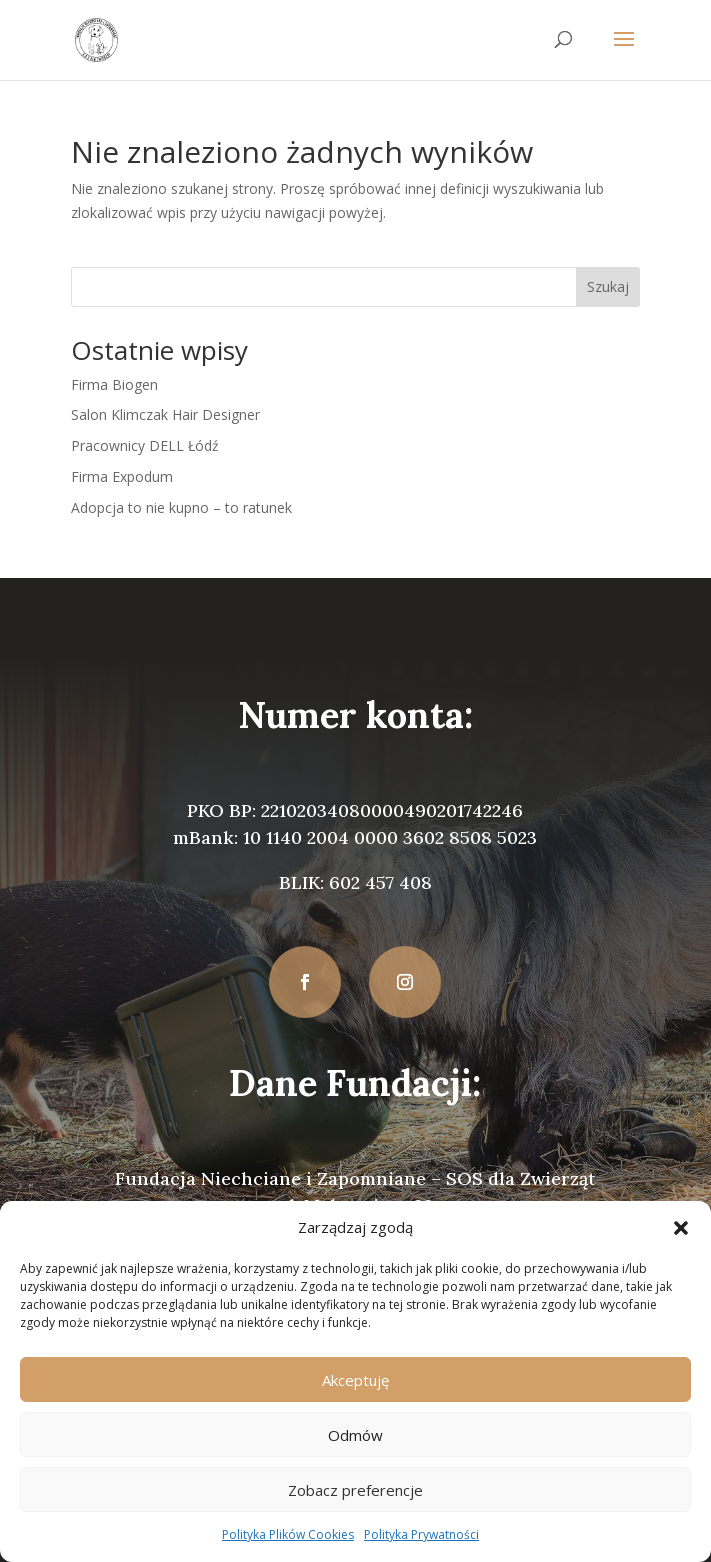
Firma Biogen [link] (114, 384)
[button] (681, 1228)
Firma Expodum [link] (122, 476)
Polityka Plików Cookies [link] (288, 1534)
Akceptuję (355, 1380)
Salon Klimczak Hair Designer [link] (165, 414)
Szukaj (608, 286)
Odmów (355, 1435)
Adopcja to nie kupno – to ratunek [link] (181, 507)
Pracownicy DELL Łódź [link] (145, 445)
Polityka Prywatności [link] (421, 1534)
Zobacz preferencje (355, 1490)
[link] (96, 38)
